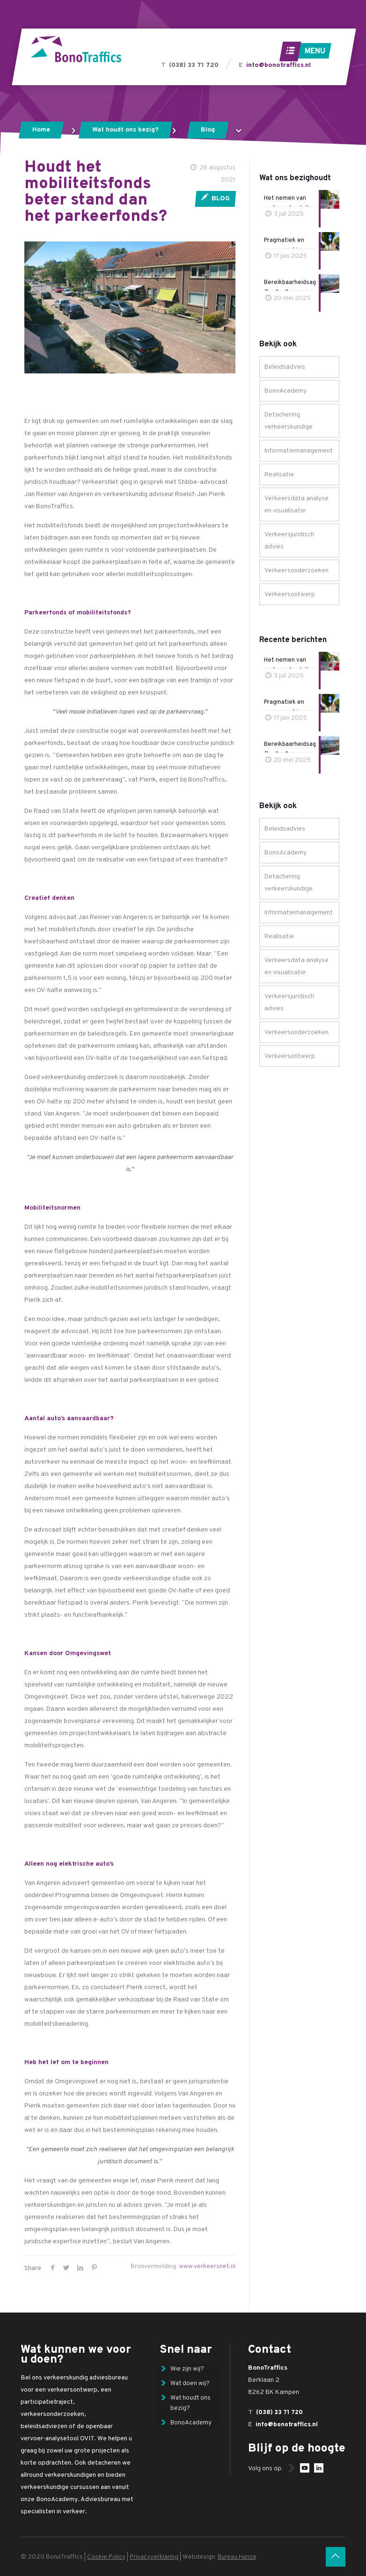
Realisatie (279, 475)
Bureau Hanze (240, 2557)
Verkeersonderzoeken (296, 571)
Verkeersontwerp (289, 594)
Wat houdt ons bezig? (125, 130)
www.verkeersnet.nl (207, 2266)
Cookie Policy (106, 2557)
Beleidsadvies (284, 367)
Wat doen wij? (190, 2386)
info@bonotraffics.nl (278, 65)
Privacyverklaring (155, 2557)
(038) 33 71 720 (194, 65)
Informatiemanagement (298, 451)
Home (41, 130)
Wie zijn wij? (187, 2370)
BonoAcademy (285, 391)
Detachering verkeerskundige (288, 421)
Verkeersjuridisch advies (289, 541)
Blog (208, 130)
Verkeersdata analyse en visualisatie (296, 505)
